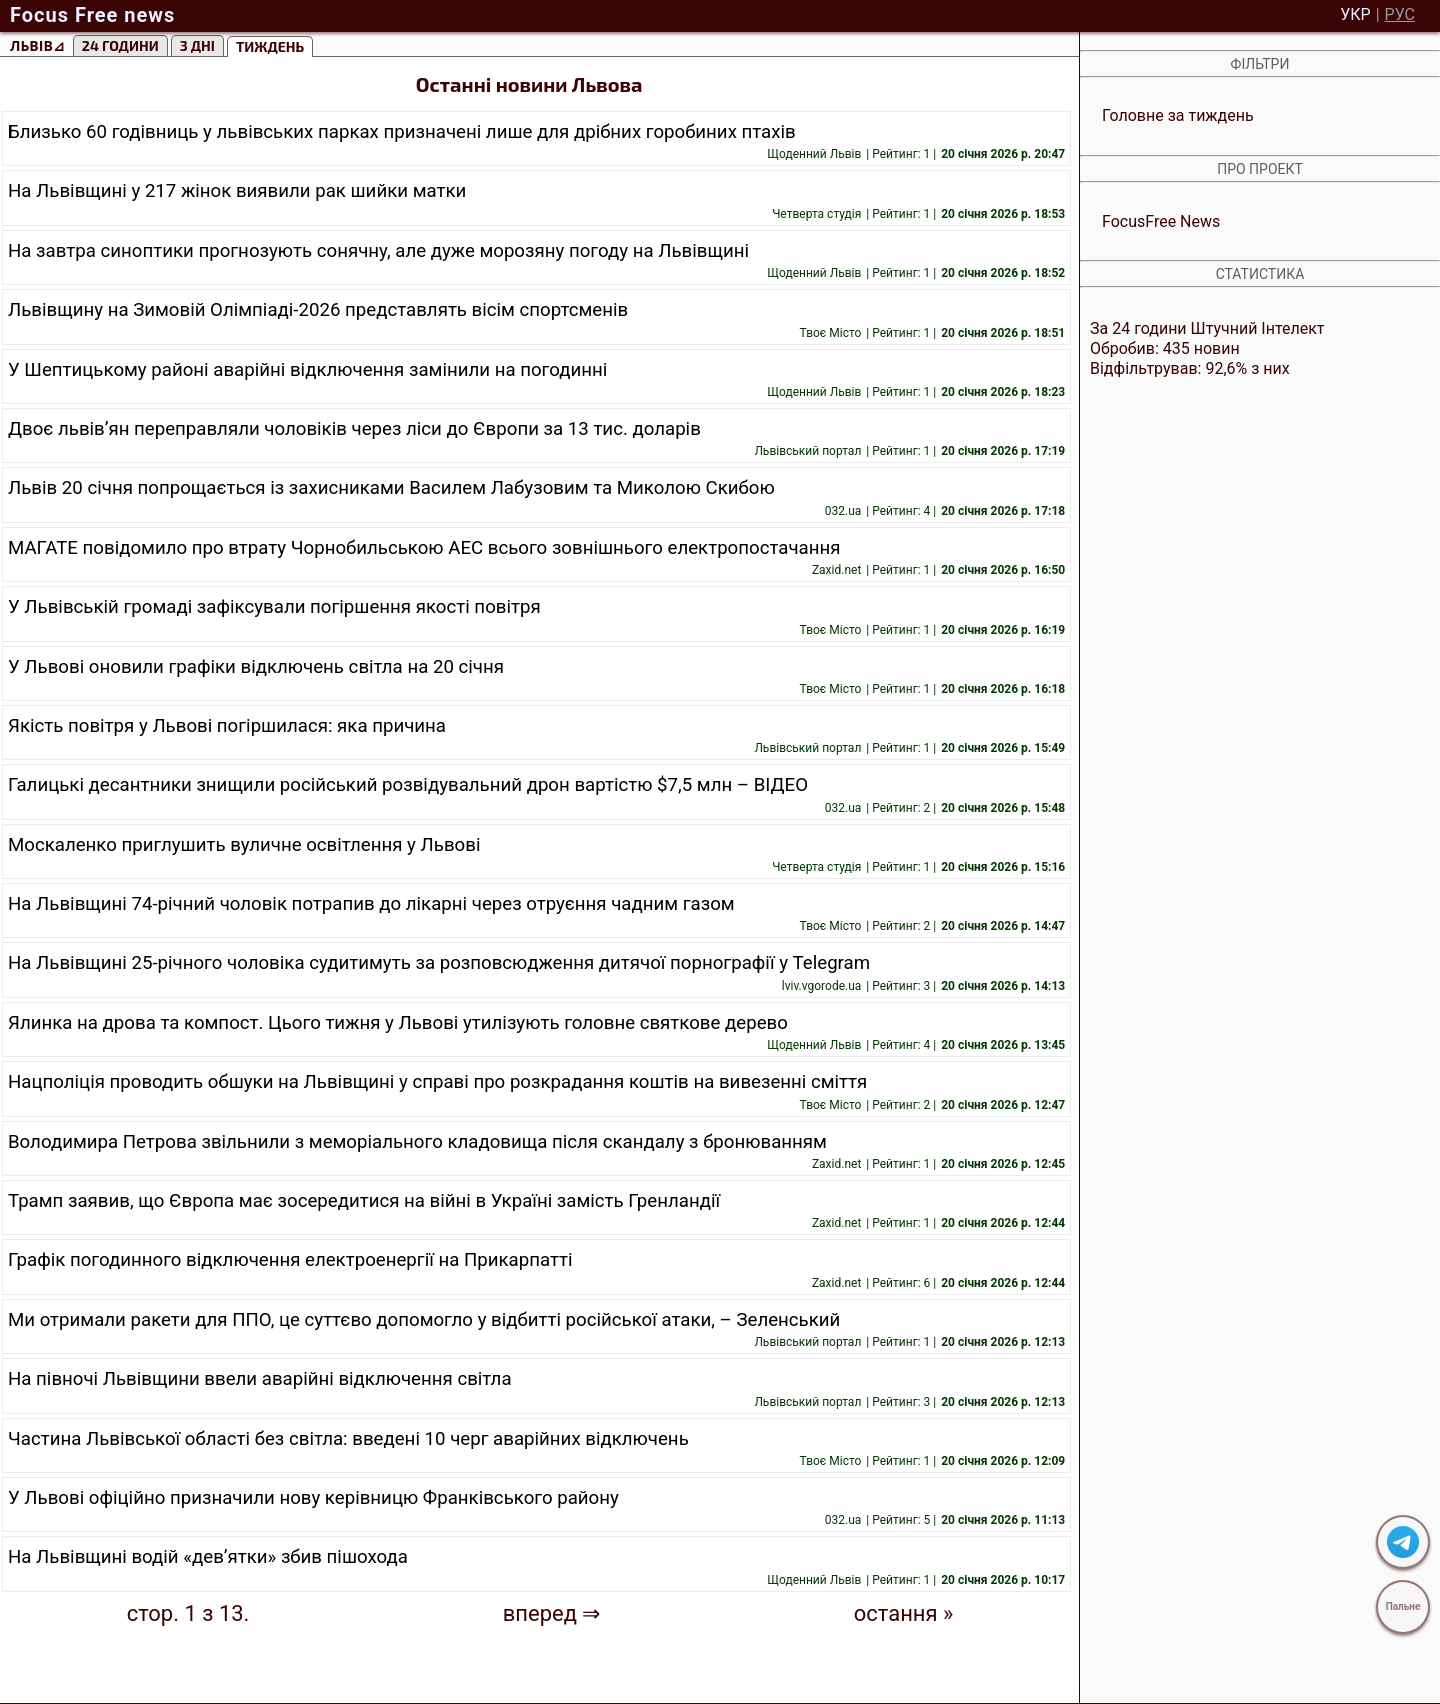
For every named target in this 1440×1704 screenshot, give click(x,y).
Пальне (1403, 1606)
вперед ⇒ (552, 1614)
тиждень (270, 46)
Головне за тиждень (1178, 115)
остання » (904, 1614)
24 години (120, 45)
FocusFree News (1161, 221)
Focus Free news (92, 15)
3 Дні (197, 45)
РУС (1400, 15)
